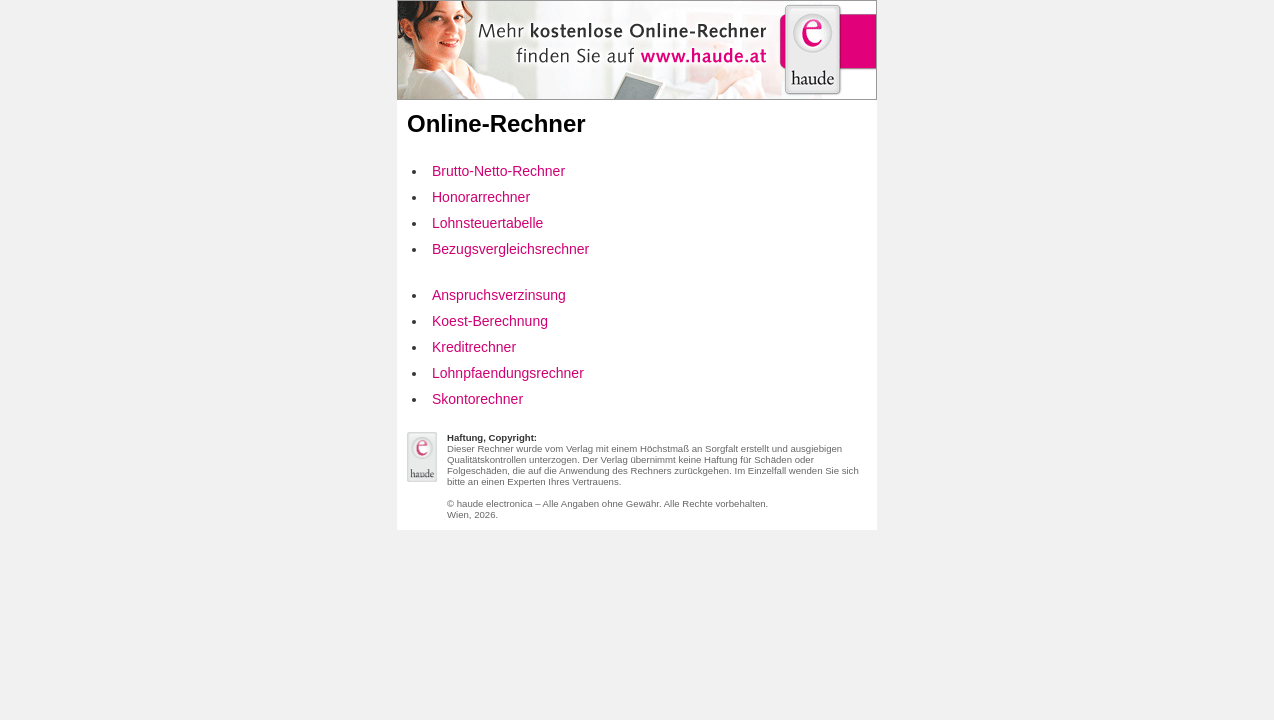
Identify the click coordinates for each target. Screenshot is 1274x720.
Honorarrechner (481, 197)
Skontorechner (477, 399)
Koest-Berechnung (490, 321)
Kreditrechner (474, 347)
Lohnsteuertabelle (487, 223)
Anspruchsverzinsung (499, 295)
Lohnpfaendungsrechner (508, 373)
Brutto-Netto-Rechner (498, 171)
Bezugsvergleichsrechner (510, 249)
